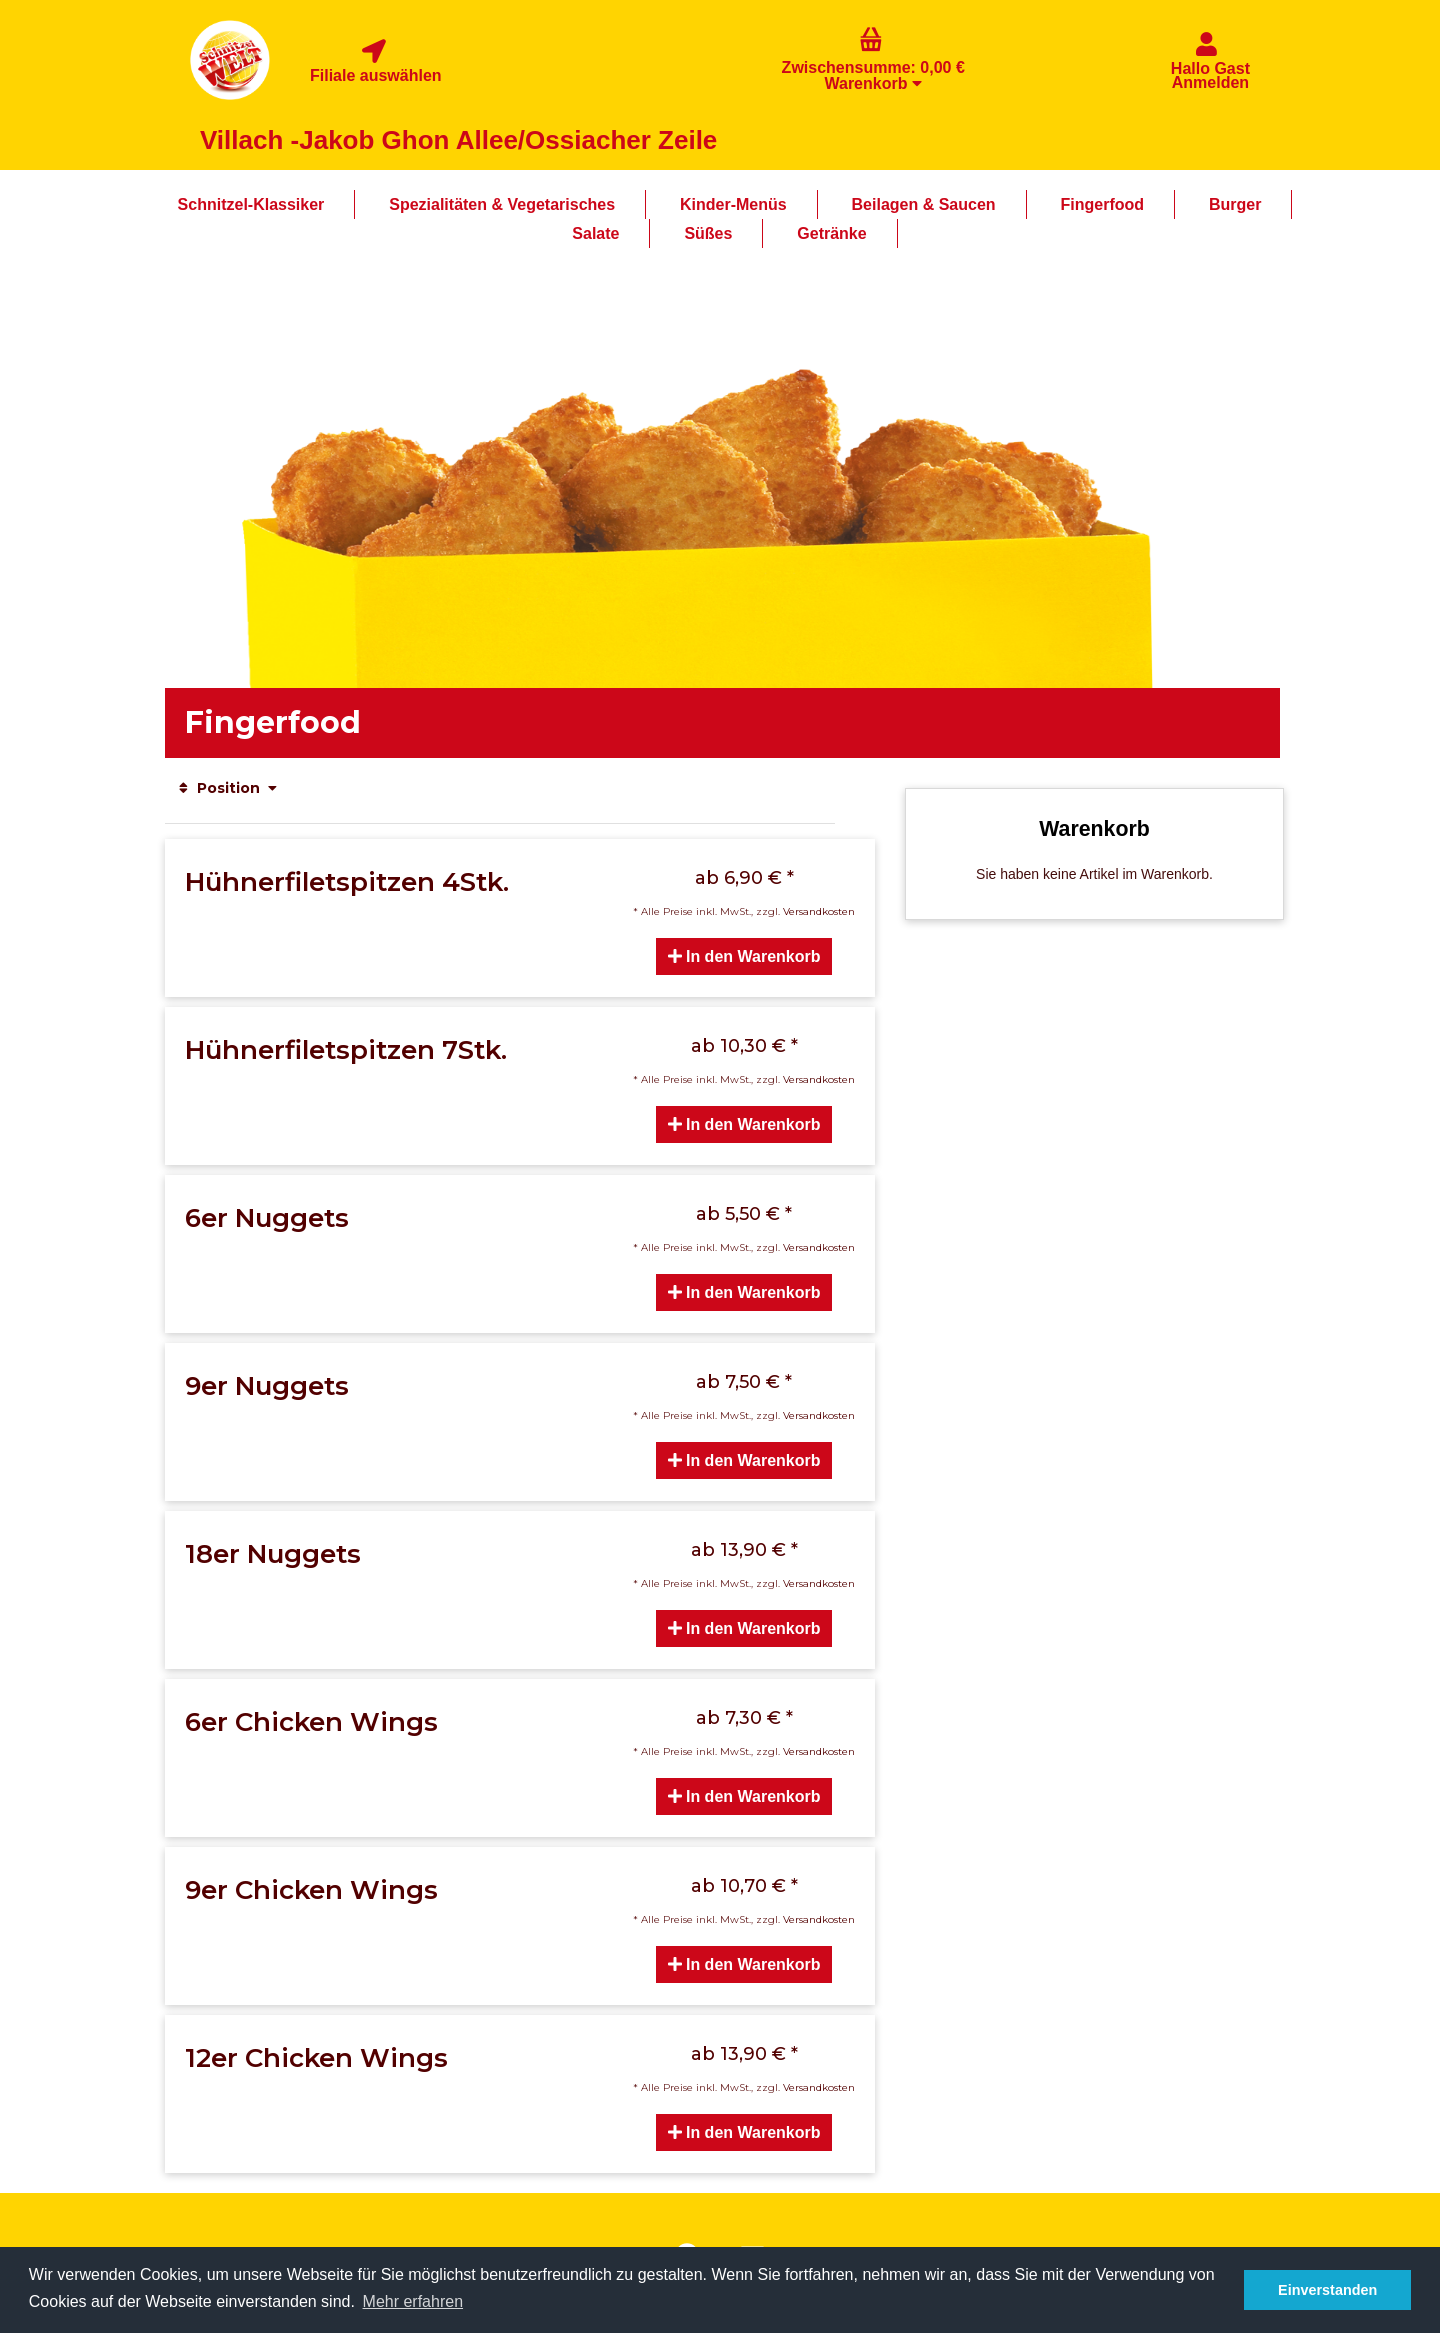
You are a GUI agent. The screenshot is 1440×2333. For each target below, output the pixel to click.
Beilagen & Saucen (924, 204)
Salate (595, 233)
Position (228, 788)
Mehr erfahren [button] (413, 2301)
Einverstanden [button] (1327, 2290)
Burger (1235, 204)
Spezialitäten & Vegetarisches (502, 204)
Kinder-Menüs (733, 204)
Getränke (831, 233)
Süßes (708, 233)
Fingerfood (1103, 204)
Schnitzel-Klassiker (251, 204)
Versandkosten (819, 911)
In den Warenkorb (744, 956)
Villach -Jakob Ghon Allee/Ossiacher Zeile (458, 140)
